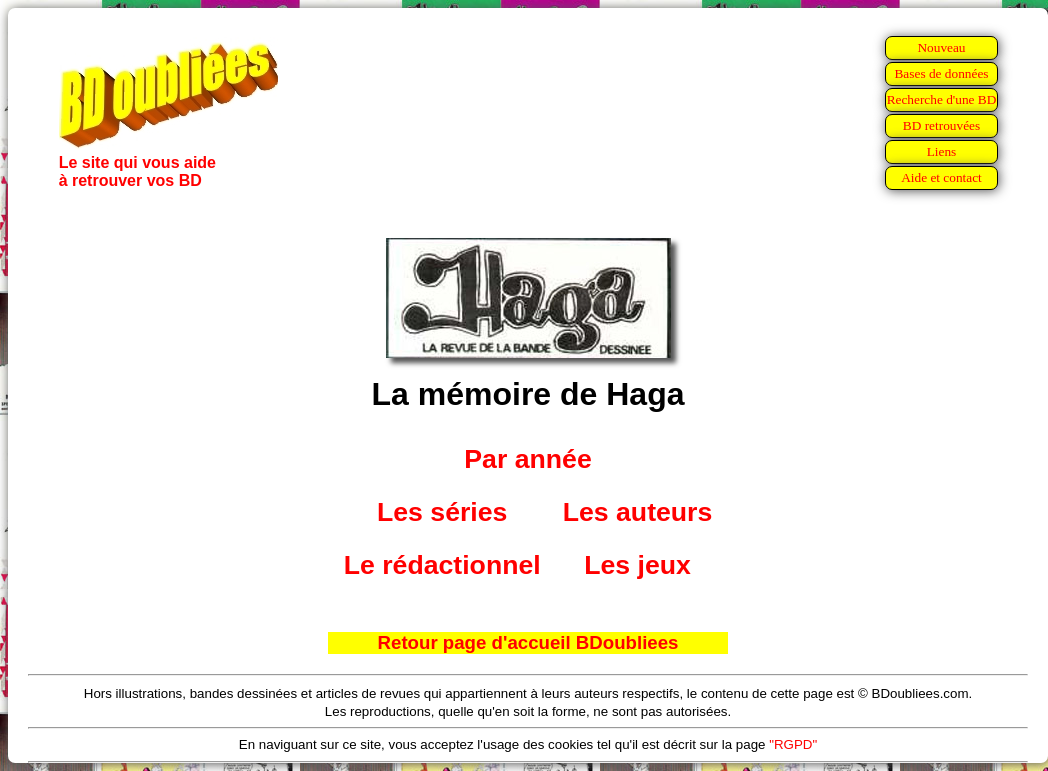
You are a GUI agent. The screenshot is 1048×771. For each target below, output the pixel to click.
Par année (527, 459)
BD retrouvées (941, 125)
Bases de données (941, 73)
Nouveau (941, 47)
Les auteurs (638, 512)
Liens (942, 151)
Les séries (442, 512)
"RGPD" (793, 744)
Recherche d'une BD (942, 99)
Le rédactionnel (442, 565)
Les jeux (637, 565)
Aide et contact (941, 177)
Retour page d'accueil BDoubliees (528, 642)
